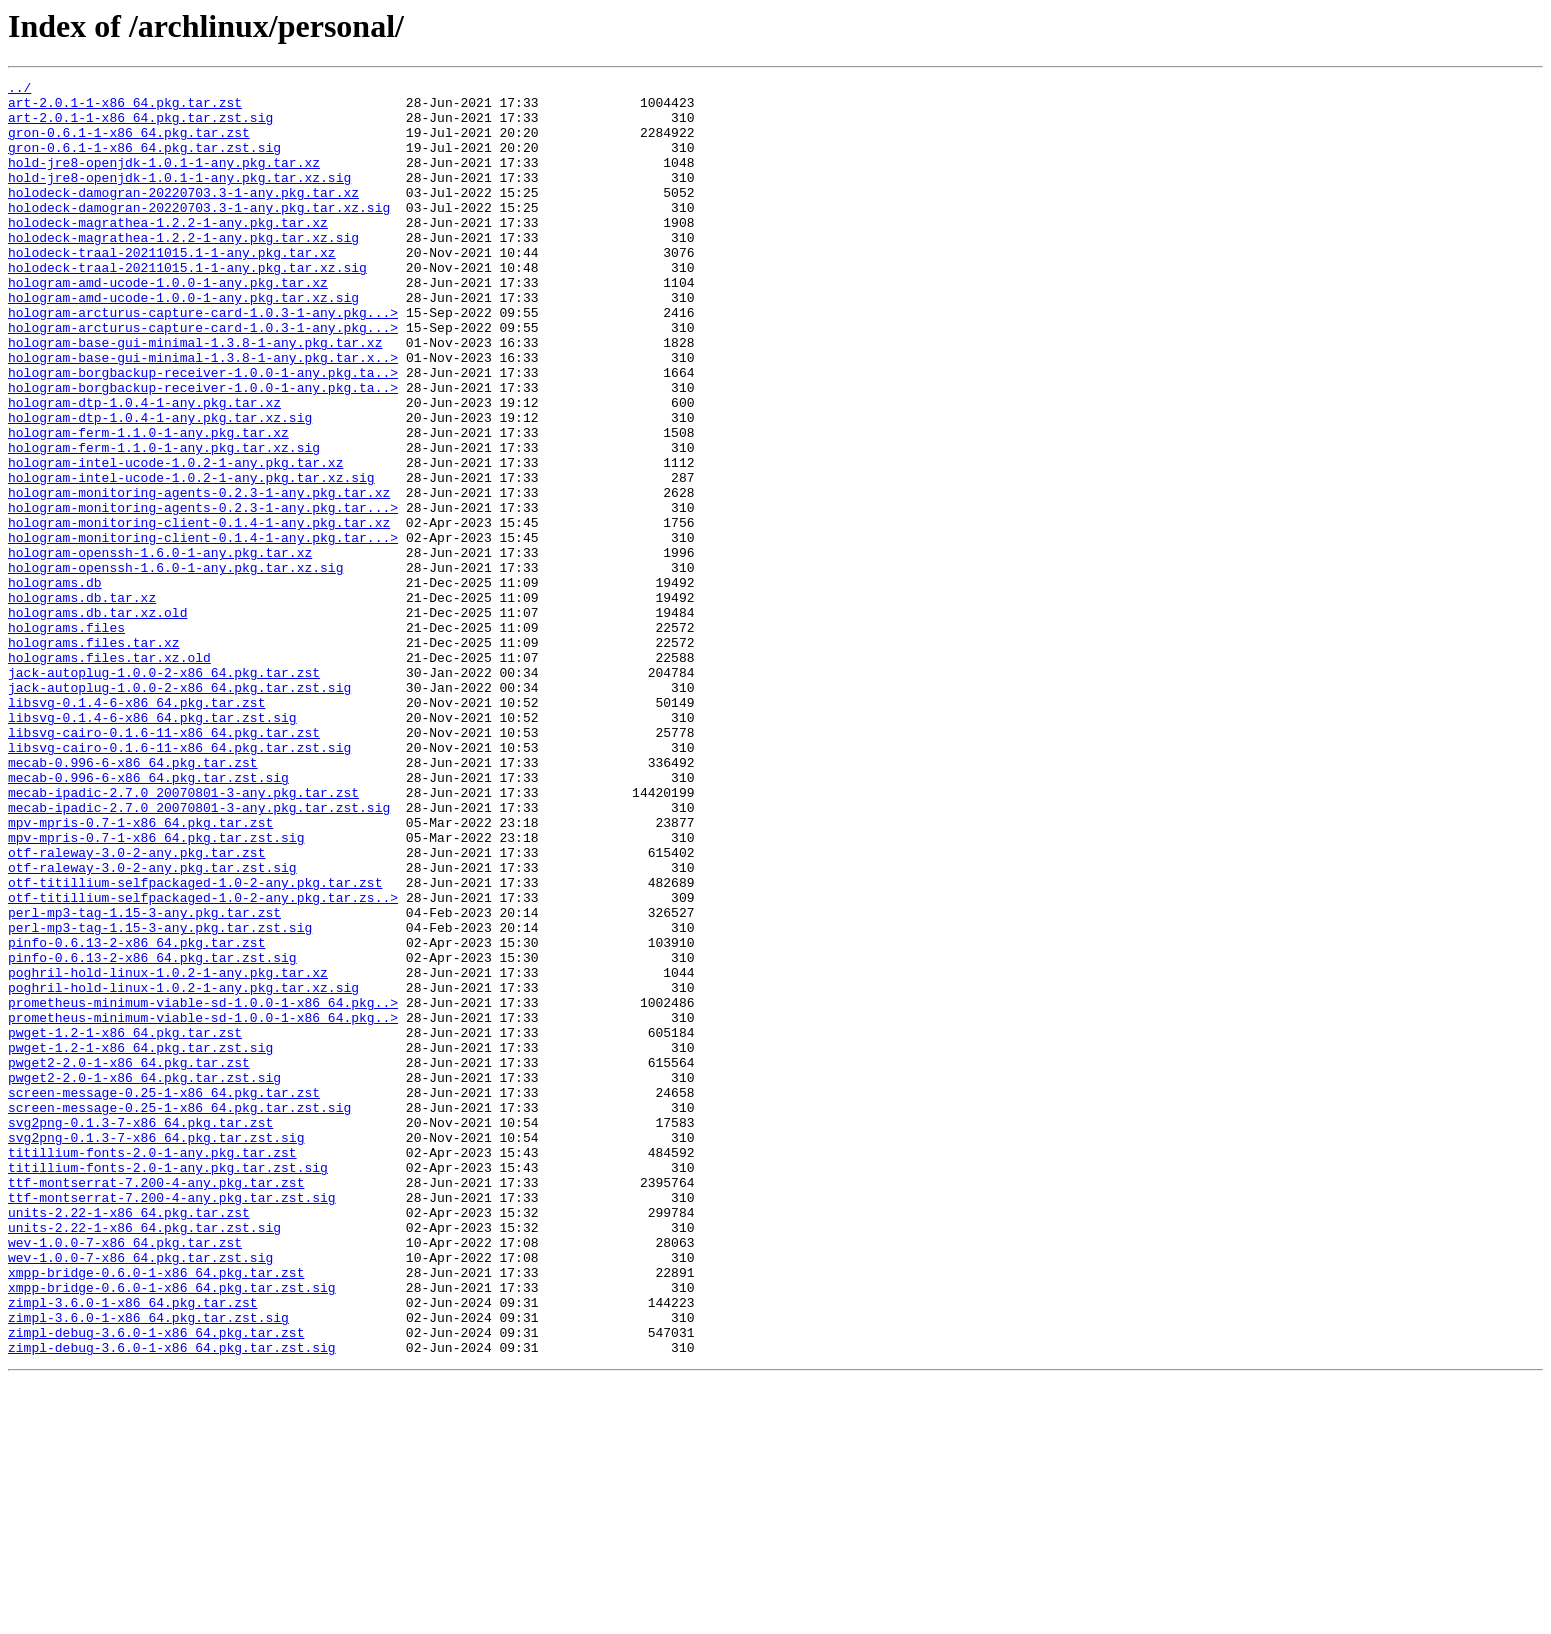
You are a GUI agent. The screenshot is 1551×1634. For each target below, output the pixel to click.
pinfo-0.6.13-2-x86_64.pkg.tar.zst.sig (152, 1134)
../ (19, 90)
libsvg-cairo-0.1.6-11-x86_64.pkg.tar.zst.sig (179, 882)
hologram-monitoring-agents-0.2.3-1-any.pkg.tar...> (203, 594)
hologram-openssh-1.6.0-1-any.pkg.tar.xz (160, 648)
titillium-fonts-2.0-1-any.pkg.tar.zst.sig (168, 1386)
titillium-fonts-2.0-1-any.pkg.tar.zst (152, 1368)
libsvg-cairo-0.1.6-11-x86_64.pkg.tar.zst (164, 864)
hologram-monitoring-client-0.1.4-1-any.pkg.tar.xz (199, 612)
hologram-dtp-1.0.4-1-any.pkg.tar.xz (144, 468)
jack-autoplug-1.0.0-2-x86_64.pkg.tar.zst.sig (179, 810)
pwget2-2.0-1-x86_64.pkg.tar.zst (129, 1260)
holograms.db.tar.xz (82, 702)
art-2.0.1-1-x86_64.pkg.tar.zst (125, 108)
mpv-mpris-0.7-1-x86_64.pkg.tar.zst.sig (156, 990)
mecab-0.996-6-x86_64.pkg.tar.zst (133, 900)
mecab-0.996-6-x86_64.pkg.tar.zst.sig (148, 918)
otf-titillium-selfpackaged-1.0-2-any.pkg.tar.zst (195, 1044)
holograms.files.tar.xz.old (109, 774)
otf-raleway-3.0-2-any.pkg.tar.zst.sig (152, 1026)
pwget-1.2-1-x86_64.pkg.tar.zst (125, 1224)
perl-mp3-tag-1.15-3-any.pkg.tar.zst (144, 1080)
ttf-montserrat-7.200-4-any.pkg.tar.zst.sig (172, 1422)
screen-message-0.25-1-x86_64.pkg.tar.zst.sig (179, 1314)
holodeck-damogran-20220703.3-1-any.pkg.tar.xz (183, 216)
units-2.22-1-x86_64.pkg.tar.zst (129, 1440)
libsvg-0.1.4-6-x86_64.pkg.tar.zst (136, 828)
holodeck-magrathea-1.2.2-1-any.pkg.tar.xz (168, 252)
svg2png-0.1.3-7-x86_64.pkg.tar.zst (140, 1332)
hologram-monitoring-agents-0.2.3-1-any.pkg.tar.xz (199, 576)
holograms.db (55, 684)
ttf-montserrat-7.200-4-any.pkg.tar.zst (156, 1404)
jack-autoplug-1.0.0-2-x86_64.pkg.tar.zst (164, 792)
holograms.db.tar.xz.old (97, 720)
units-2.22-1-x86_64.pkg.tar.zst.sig (144, 1458)
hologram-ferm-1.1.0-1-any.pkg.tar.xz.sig (164, 522)
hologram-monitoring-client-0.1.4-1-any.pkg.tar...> (203, 630)
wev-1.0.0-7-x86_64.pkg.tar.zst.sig (140, 1494)
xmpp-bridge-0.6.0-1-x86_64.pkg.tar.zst (156, 1512)
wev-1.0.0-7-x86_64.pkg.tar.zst (125, 1476)
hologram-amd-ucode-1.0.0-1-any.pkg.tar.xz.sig (183, 342)
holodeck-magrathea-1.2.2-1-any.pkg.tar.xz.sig (183, 270)
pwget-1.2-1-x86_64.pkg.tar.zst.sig (140, 1242)
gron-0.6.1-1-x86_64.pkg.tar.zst (129, 144)
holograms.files (66, 738)
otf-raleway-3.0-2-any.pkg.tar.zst (136, 1008)
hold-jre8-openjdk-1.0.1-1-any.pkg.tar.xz (164, 180)
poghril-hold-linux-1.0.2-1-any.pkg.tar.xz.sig (183, 1170)
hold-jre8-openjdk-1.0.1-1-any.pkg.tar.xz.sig (179, 198)
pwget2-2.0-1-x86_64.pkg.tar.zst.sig (144, 1278)
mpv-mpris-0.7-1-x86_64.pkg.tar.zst (140, 972)
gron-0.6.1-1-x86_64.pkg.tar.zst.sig (144, 162)
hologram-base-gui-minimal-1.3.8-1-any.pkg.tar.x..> (203, 414)
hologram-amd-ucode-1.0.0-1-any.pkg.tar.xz (168, 324)
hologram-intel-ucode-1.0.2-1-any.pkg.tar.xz (175, 540)
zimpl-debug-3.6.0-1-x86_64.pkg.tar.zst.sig (172, 1602)
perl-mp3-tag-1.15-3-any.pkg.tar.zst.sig (160, 1098)
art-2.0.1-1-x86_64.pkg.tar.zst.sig (140, 126)
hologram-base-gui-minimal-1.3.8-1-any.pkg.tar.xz (195, 396)
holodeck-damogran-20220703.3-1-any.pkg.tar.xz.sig (199, 234)
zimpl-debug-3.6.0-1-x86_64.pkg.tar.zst (156, 1584)
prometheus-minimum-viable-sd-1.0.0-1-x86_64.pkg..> (203, 1188)
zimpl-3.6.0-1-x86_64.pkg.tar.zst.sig (148, 1566)
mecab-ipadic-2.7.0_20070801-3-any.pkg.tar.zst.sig (199, 954)
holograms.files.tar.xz (94, 756)
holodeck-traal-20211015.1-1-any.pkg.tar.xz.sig (187, 306)
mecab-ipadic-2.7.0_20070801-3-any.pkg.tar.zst (183, 936)
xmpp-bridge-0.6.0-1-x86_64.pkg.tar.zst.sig (172, 1530)
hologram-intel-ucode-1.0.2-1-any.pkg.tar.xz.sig (191, 558)
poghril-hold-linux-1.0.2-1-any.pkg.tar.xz (168, 1152)
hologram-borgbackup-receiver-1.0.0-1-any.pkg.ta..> (203, 432)
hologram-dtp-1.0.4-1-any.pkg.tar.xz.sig (160, 486)
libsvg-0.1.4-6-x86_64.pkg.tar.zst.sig (152, 846)
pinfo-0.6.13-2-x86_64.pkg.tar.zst (136, 1116)
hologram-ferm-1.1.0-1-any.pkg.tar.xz (148, 504)
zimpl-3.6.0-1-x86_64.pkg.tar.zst (133, 1548)
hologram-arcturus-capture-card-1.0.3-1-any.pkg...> (203, 360)
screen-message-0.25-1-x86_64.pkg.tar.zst (164, 1296)
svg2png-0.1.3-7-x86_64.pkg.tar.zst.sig (156, 1350)
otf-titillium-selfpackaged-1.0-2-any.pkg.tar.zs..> (203, 1062)
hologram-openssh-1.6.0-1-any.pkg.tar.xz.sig (175, 666)
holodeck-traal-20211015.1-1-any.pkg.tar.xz (172, 288)
